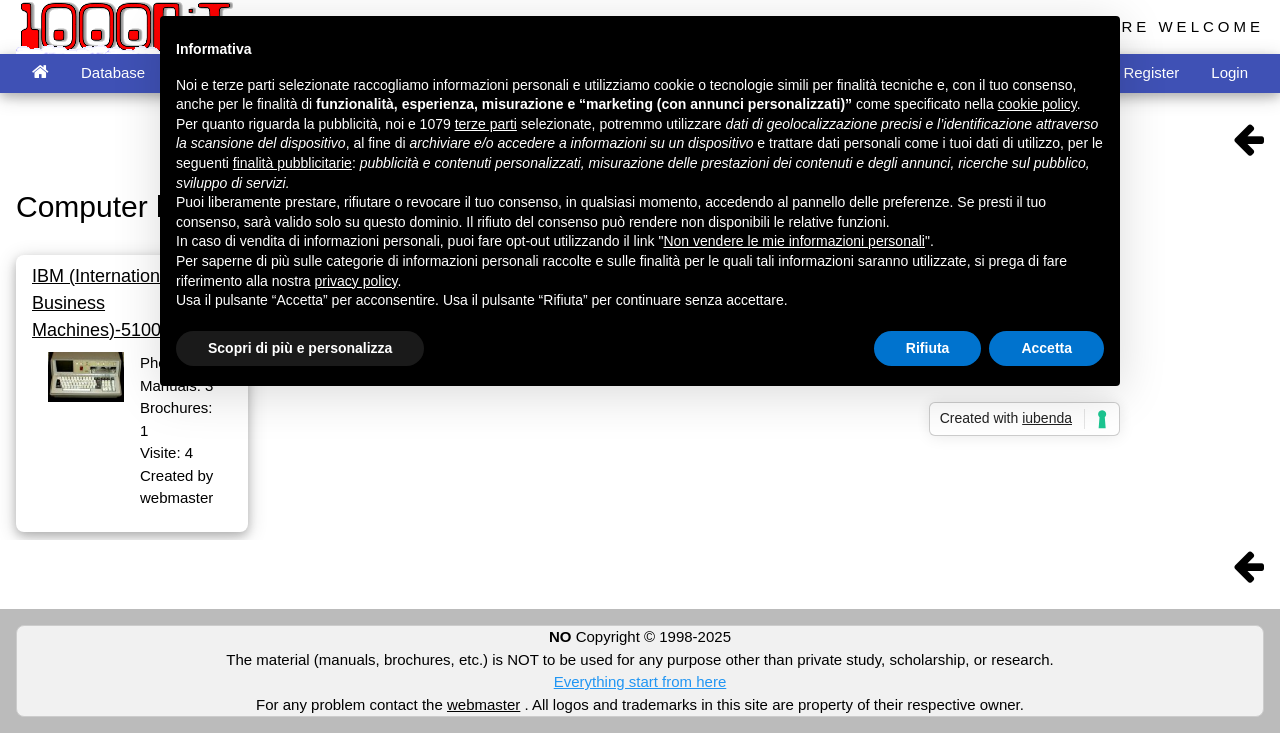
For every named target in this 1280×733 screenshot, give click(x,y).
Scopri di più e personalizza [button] (300, 348)
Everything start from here (640, 681)
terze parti (486, 124)
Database (113, 72)
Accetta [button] (1046, 348)
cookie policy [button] (1037, 104)
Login (1229, 72)
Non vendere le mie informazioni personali (793, 241)
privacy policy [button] (356, 281)
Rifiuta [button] (928, 348)
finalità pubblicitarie (292, 163)
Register (1151, 72)
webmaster (483, 704)
